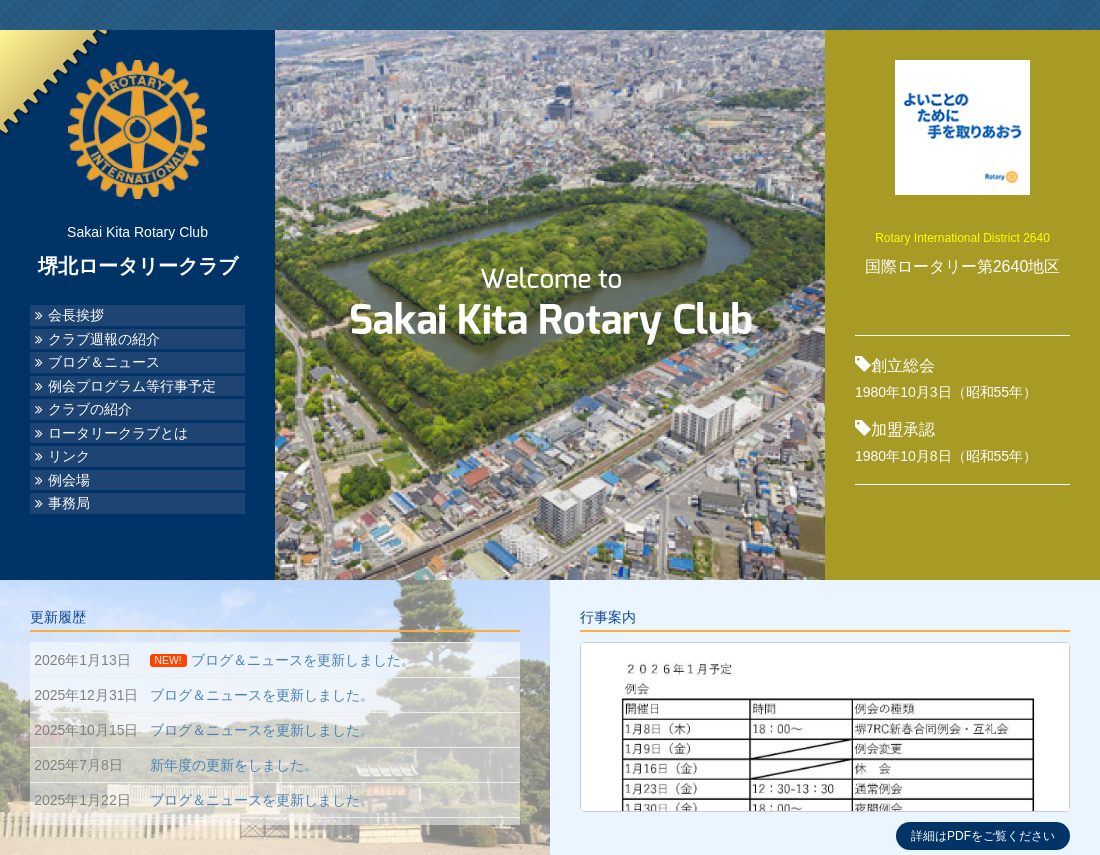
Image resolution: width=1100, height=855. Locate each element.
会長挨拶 (76, 315)
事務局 (69, 503)
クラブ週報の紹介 (104, 339)
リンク (69, 456)
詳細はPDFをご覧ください (983, 836)
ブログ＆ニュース (104, 362)
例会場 (69, 480)
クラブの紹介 (90, 409)
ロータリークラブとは (118, 433)
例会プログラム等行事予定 (132, 386)
